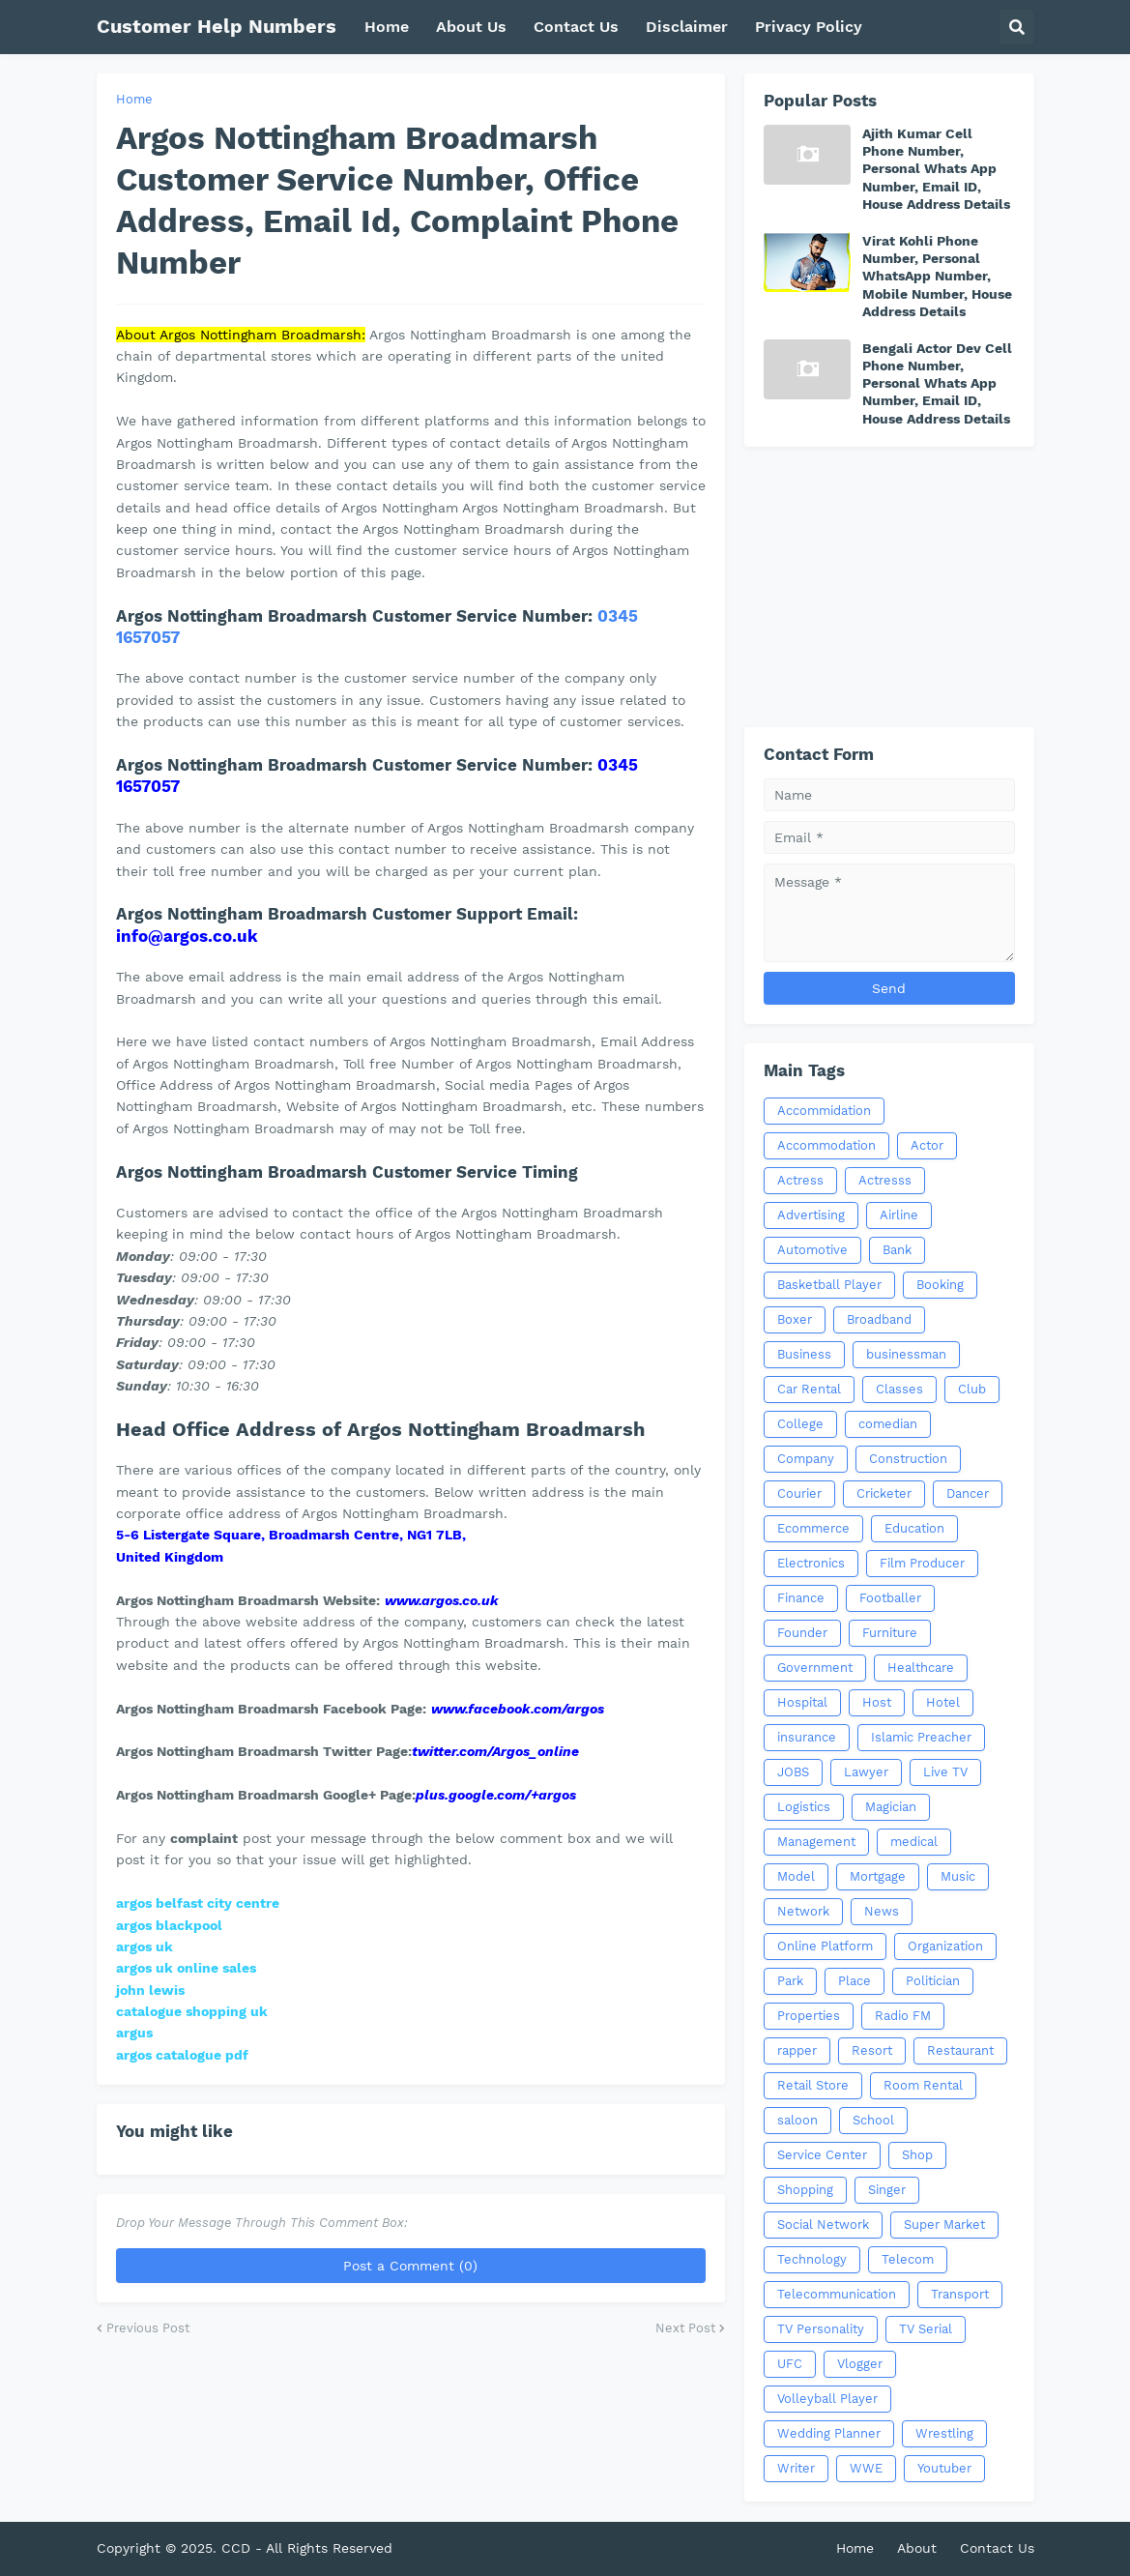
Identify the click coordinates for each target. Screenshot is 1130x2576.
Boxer (794, 1319)
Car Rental (809, 1389)
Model (796, 1876)
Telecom (908, 2259)
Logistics (803, 1807)
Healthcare (920, 1667)
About (917, 2548)
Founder (802, 1632)
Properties (808, 2015)
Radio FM (903, 2015)
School (873, 2120)
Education (914, 1528)
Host (876, 1702)
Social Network (823, 2224)
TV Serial (925, 2329)
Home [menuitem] (386, 26)
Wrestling (944, 2433)
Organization (945, 1946)
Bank (897, 1250)
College (800, 1424)
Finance (801, 1598)
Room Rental (923, 2085)
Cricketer (884, 1493)
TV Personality (820, 2329)
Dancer (967, 1493)
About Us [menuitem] (471, 26)
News (881, 1911)
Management (816, 1841)
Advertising (811, 1215)
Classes (899, 1389)
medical (914, 1841)
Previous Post (147, 2328)
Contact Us (997, 2548)
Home (134, 99)
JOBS (793, 1772)
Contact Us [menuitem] (576, 26)
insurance (806, 1737)
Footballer (890, 1598)
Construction (908, 1458)
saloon (797, 2120)
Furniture (889, 1632)
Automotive (812, 1250)
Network (803, 1911)
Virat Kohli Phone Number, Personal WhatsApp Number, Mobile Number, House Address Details (937, 276)
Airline (899, 1215)
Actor (927, 1145)
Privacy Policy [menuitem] (808, 26)
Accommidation (824, 1110)
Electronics (811, 1563)
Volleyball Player (827, 2398)
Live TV (945, 1772)
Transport (960, 2294)
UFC (789, 2363)
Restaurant (960, 2050)
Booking (940, 1284)
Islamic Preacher (921, 1737)
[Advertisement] (889, 587)
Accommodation (826, 1145)
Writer (796, 2468)
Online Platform (825, 1946)
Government (815, 1667)
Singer (887, 2189)
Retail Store (813, 2085)
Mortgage (878, 1876)
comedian (887, 1424)
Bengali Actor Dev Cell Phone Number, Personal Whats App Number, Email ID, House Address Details (937, 383)
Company (805, 1458)
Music (958, 1876)
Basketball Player (829, 1284)
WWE (866, 2468)
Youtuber (944, 2468)
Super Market (944, 2224)
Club (972, 1389)
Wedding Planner (829, 2433)
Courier (799, 1493)
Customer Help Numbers (216, 26)
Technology (812, 2259)
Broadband (879, 1319)
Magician (890, 1807)
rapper (797, 2050)
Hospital (802, 1702)
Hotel (943, 1702)
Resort (872, 2050)
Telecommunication (836, 2294)
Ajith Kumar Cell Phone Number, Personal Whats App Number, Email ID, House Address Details (936, 169)
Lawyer (866, 1772)
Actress (800, 1180)
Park (790, 1981)
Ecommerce (813, 1528)
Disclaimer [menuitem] (687, 26)
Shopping (805, 2189)
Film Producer (922, 1563)
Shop (917, 2155)
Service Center (822, 2155)
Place (854, 1981)
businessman (906, 1354)
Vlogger (860, 2363)
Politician (933, 1981)
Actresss (885, 1180)
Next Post (685, 2328)
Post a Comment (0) (410, 2265)
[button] (1017, 27)
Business (804, 1354)
